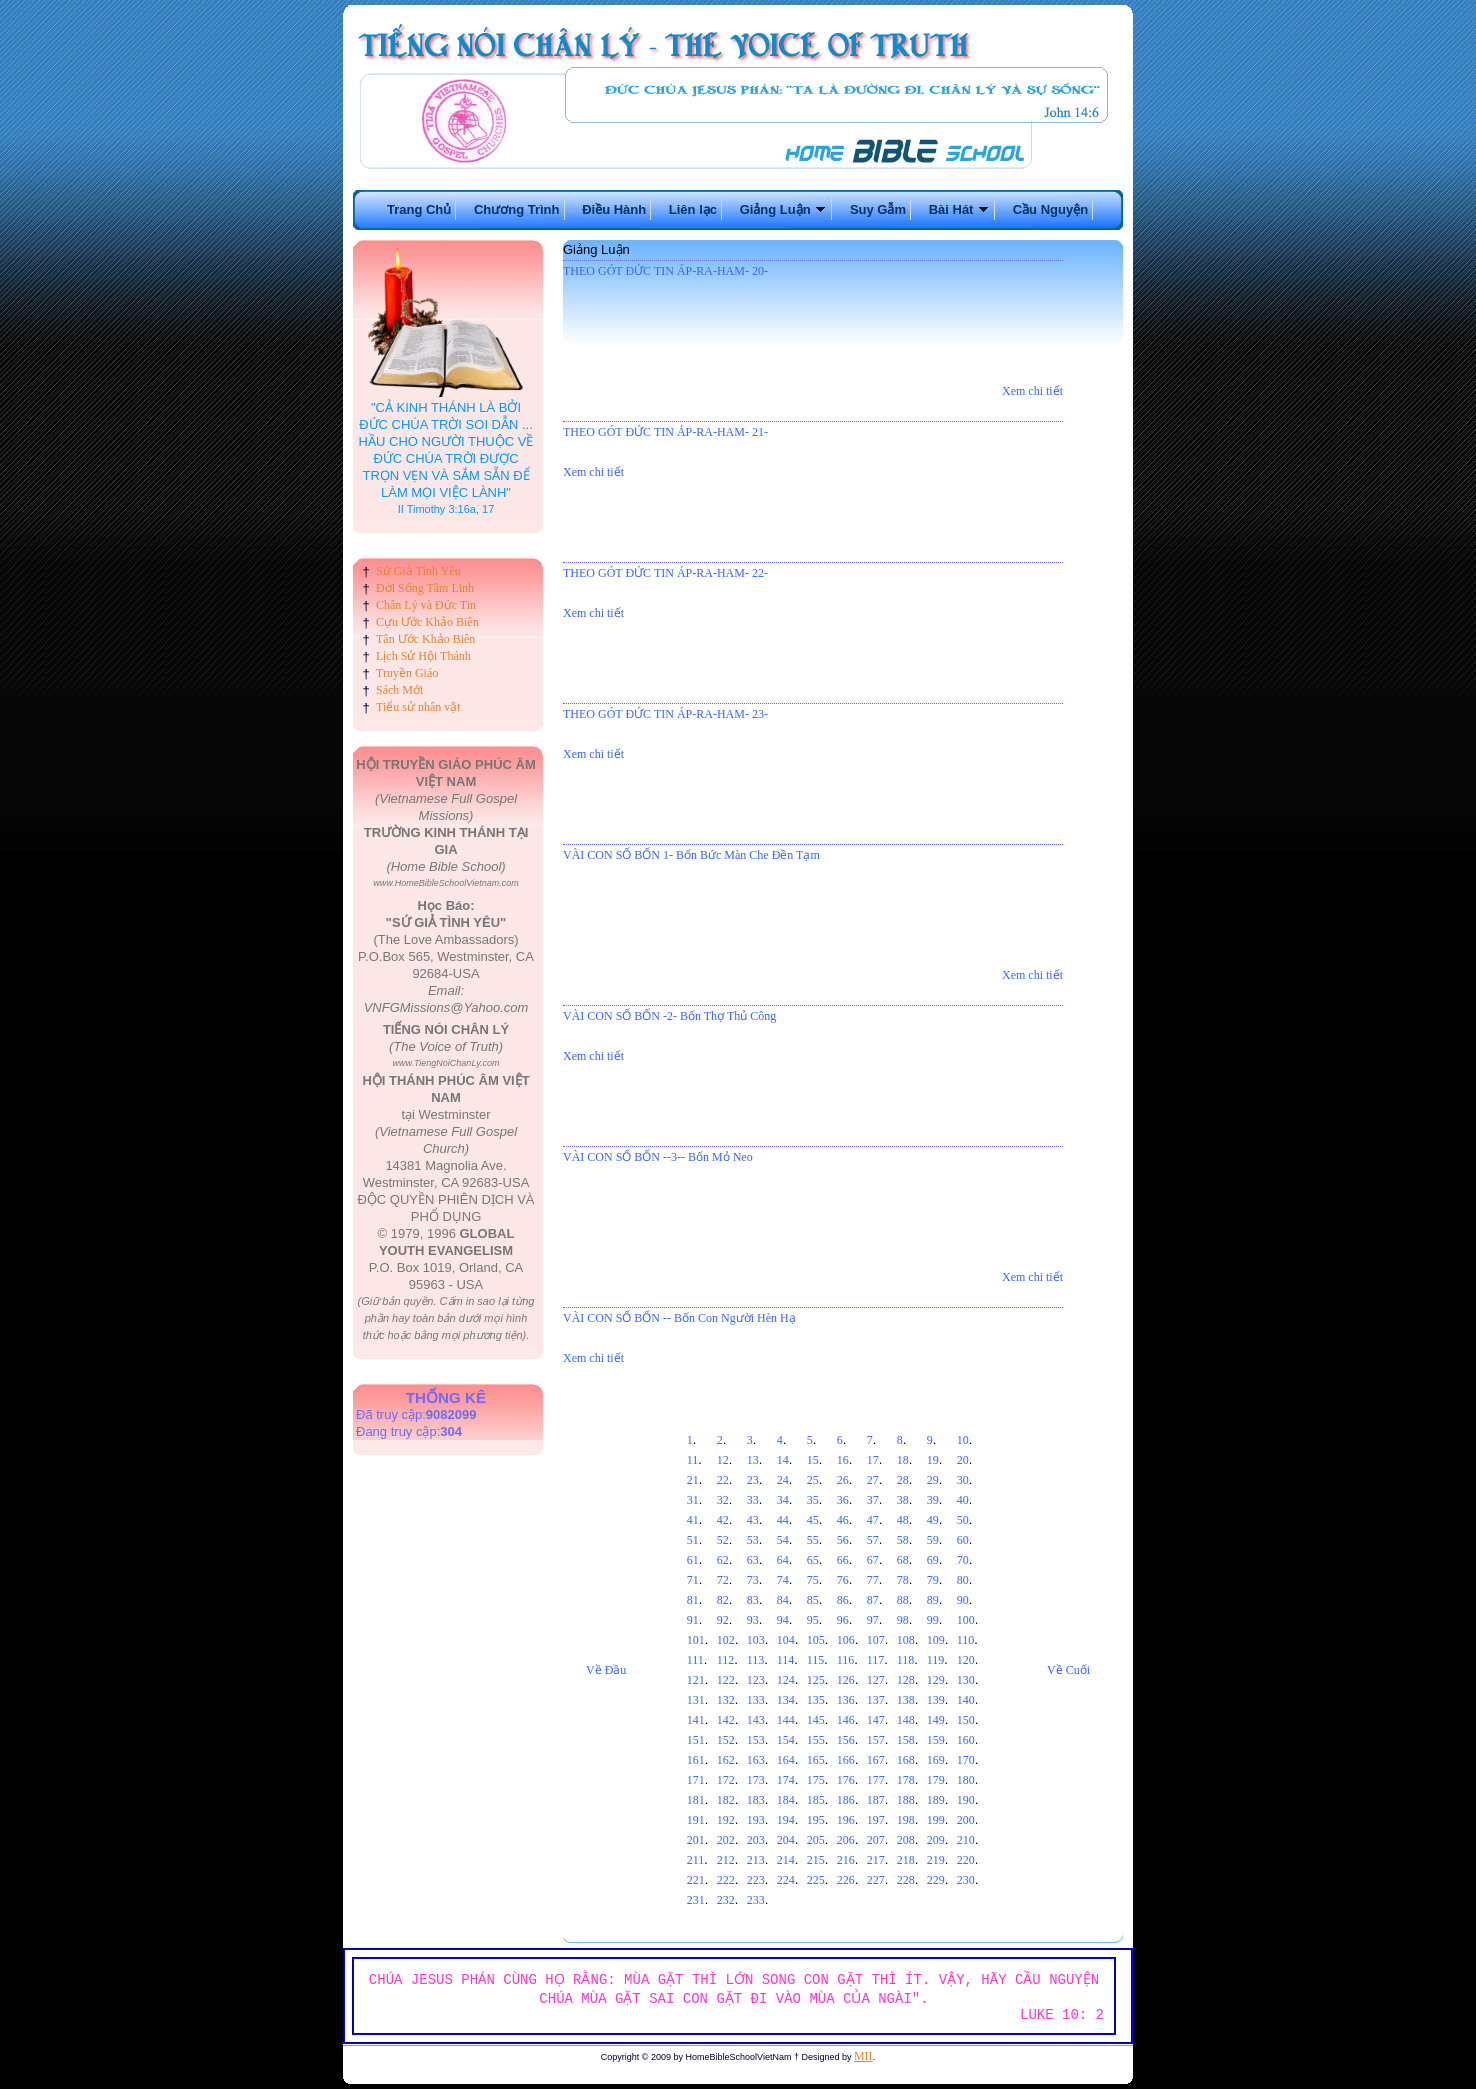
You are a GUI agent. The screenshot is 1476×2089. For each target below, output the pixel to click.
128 (906, 1680)
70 (963, 1560)
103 (756, 1640)
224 (786, 1880)
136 (846, 1700)
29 (933, 1480)
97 (873, 1620)
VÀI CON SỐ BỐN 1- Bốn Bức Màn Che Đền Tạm (691, 855)
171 (696, 1780)
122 (726, 1680)
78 (903, 1580)
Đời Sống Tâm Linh (425, 588)
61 (693, 1560)
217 (876, 1860)
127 (876, 1680)
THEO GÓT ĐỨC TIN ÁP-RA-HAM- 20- (665, 271)
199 (936, 1820)
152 (726, 1740)
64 (783, 1560)
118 (906, 1660)
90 (963, 1600)
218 (906, 1860)
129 (936, 1680)
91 (693, 1620)
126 (846, 1680)
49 (933, 1520)
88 (903, 1600)
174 (786, 1780)
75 (813, 1580)
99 (933, 1620)
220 (966, 1860)
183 (756, 1800)
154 (786, 1740)
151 (696, 1740)
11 (693, 1460)
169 (936, 1760)
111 (695, 1660)
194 (786, 1820)
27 (873, 1480)
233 (756, 1900)
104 (786, 1640)
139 (936, 1700)
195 (816, 1820)
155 (816, 1740)
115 (816, 1660)
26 (843, 1480)
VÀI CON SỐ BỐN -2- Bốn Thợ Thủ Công (669, 1016)
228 (906, 1880)
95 (813, 1620)
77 (873, 1580)
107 (876, 1640)
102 (726, 1640)
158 (906, 1740)
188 (906, 1800)
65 (813, 1560)
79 (933, 1580)
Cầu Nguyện (1050, 209)
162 (726, 1760)
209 (936, 1840)
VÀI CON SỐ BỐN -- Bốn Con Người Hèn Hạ (679, 1318)
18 (903, 1460)
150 (966, 1720)
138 (906, 1700)
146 (846, 1720)
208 (906, 1840)
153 (756, 1740)
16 (843, 1460)
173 (756, 1780)
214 (786, 1860)
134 (786, 1700)
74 (783, 1580)
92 (723, 1620)
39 (933, 1500)
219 (936, 1860)
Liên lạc (693, 209)
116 (846, 1660)
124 (786, 1680)
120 (966, 1660)
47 (873, 1520)
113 (756, 1660)
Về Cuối (1068, 1670)
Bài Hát (959, 209)
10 (963, 1440)
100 (966, 1620)
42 (723, 1520)
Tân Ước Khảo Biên (425, 639)
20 (963, 1460)
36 (843, 1500)
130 (966, 1680)
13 (753, 1460)
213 (756, 1860)
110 (966, 1640)
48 (903, 1520)
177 (876, 1780)
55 (813, 1540)
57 (873, 1540)
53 (753, 1540)
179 (936, 1780)
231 (696, 1900)
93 (753, 1620)
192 (726, 1820)
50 (963, 1520)
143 (756, 1720)
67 (873, 1560)
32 (723, 1500)
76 (843, 1580)
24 (783, 1480)
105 (816, 1640)
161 (696, 1760)
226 (846, 1880)
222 (726, 1880)
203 (756, 1840)
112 (726, 1660)
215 (816, 1860)
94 (783, 1620)
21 (693, 1480)
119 (936, 1660)
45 (813, 1520)
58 (903, 1540)
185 (816, 1800)
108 (906, 1640)
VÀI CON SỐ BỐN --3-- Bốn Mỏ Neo (658, 1157)
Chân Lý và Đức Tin (426, 605)
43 (753, 1520)
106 (846, 1640)
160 (966, 1740)
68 (903, 1560)
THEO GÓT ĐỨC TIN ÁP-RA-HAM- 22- (665, 573)
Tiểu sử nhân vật (418, 707)
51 (693, 1540)
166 (846, 1760)
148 (906, 1720)
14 (783, 1460)
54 (783, 1540)
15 (813, 1460)
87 (873, 1600)
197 (876, 1820)
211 (696, 1860)
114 (786, 1660)
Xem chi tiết (1032, 391)
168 (906, 1760)
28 (903, 1480)
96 (843, 1620)
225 (816, 1880)
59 (933, 1540)
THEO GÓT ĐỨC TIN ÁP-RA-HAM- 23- (665, 714)
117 (876, 1660)
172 (726, 1780)
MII (863, 2056)
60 (963, 1540)
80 (963, 1580)
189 (936, 1800)
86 (843, 1600)
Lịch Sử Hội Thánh (423, 656)
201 (696, 1840)
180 (966, 1780)
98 (903, 1620)
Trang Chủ (419, 209)
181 (696, 1800)
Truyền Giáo (407, 673)
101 (696, 1640)
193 (756, 1820)
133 (756, 1700)
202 (726, 1840)
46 (843, 1520)
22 (723, 1480)
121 (696, 1680)
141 (696, 1720)
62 (723, 1560)
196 (846, 1820)
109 (936, 1640)
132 (726, 1700)
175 (816, 1780)
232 (726, 1900)
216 (846, 1860)
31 (693, 1500)
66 (843, 1560)
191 (696, 1820)
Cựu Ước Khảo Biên (427, 622)
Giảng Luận (784, 209)
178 (906, 1780)
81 (693, 1600)
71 (693, 1580)
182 (726, 1800)
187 (876, 1800)
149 (936, 1720)
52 (723, 1540)
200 (966, 1820)
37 (873, 1500)
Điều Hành (614, 209)
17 (873, 1460)
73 (753, 1580)
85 (813, 1600)
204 (786, 1840)
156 (846, 1740)
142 (726, 1720)
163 (756, 1760)
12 (723, 1460)
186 (846, 1800)
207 (876, 1840)
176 (846, 1780)
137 (876, 1700)
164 (786, 1760)
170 (966, 1760)
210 (966, 1840)
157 (876, 1740)
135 (816, 1700)
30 (963, 1480)
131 (696, 1700)
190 (966, 1800)
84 (783, 1600)
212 (726, 1860)
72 (723, 1580)
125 (816, 1680)
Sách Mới (399, 690)
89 (933, 1600)
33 (753, 1500)
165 (816, 1760)
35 (813, 1500)
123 (756, 1680)
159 (936, 1740)
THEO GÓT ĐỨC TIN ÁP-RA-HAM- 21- (665, 432)
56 (843, 1540)
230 (966, 1880)
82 (723, 1600)
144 (786, 1720)
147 (876, 1720)
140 (966, 1700)
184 (786, 1800)
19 (933, 1460)
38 (903, 1500)
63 (753, 1560)
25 (813, 1480)
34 (783, 1500)
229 (936, 1880)
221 (696, 1880)
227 (876, 1880)
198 (906, 1820)
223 (756, 1880)
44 (783, 1520)
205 (816, 1840)
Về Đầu (606, 1670)
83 (753, 1600)
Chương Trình (517, 209)
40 (963, 1500)
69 (933, 1560)
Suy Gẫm (878, 209)
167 (876, 1760)
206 (846, 1840)
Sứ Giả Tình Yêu (418, 571)
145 (816, 1720)
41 (693, 1520)
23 (753, 1480)
